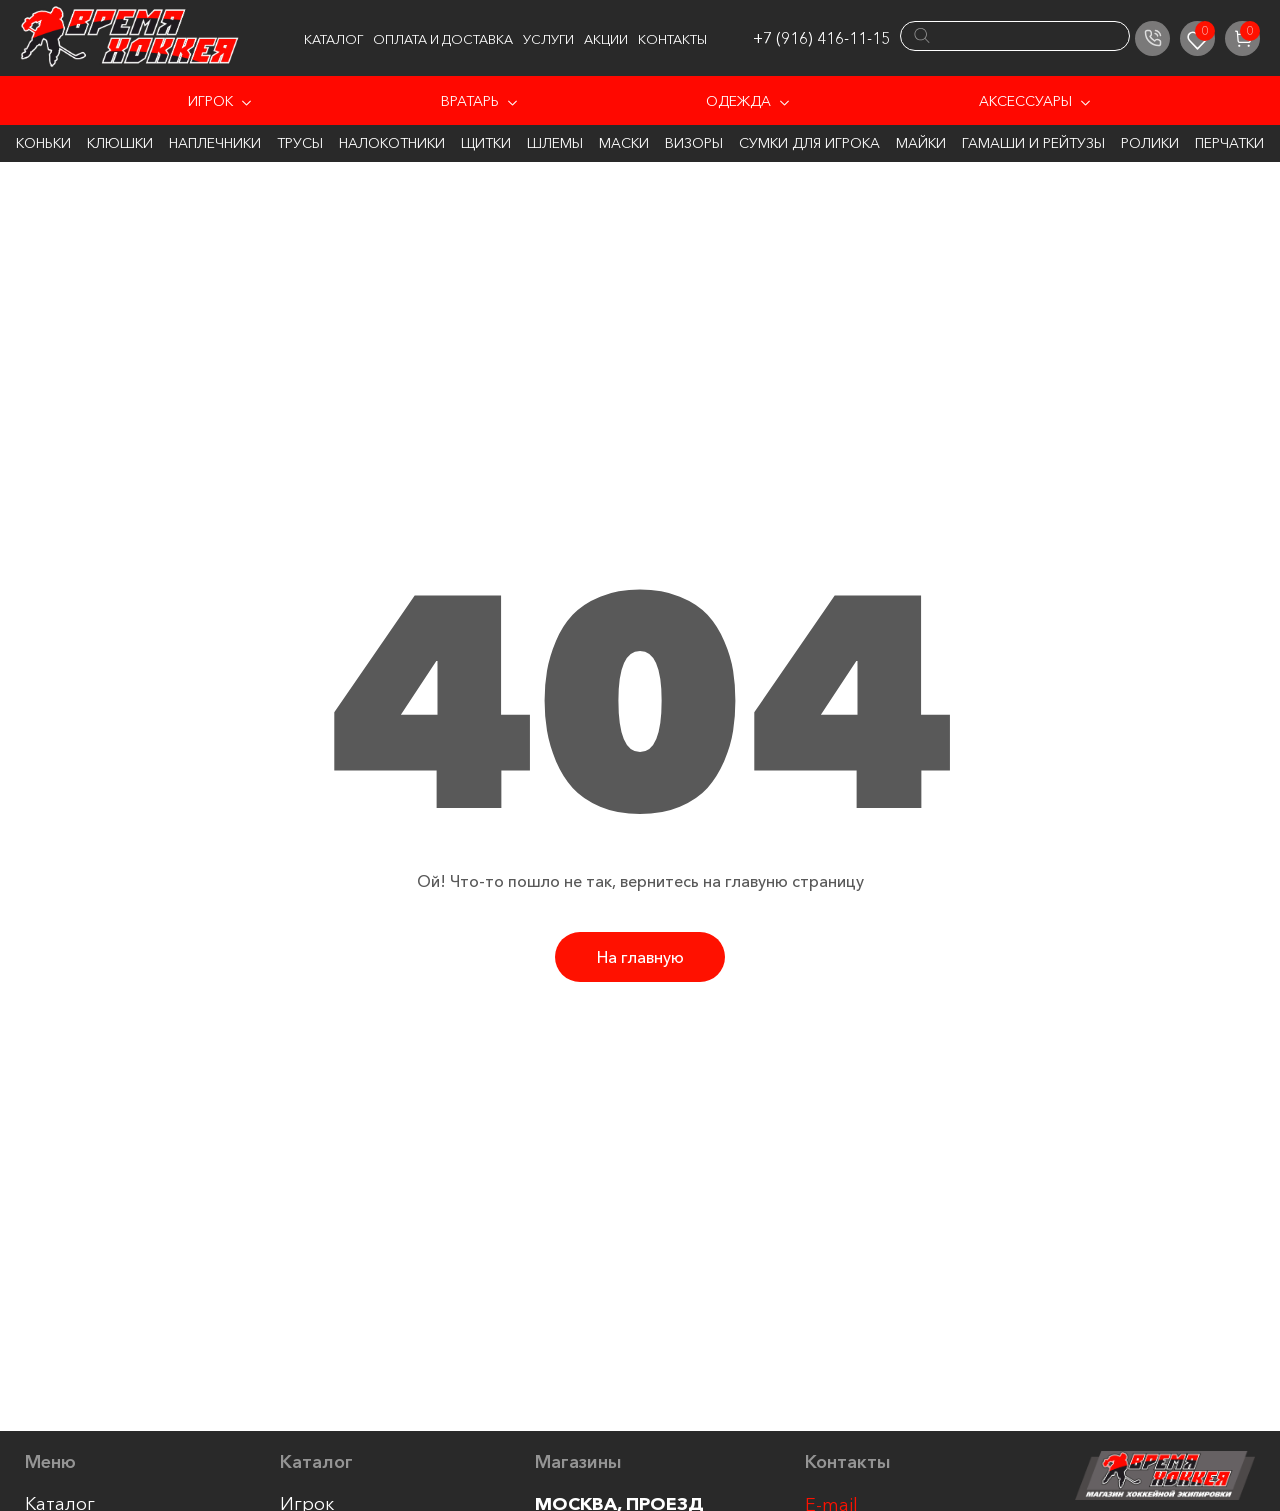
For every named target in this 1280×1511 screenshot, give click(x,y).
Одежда (738, 101)
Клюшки (120, 143)
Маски (624, 143)
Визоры (694, 143)
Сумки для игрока (809, 143)
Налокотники (392, 143)
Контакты (672, 39)
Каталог (333, 39)
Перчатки (1229, 143)
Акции (606, 39)
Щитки (486, 143)
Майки (921, 143)
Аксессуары (1025, 101)
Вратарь (470, 101)
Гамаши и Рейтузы (1033, 143)
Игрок (210, 101)
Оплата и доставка (443, 39)
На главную (640, 957)
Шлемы (555, 143)
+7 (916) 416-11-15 (821, 38)
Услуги (548, 39)
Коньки (43, 143)
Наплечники (215, 143)
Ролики (1150, 143)
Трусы (300, 143)
